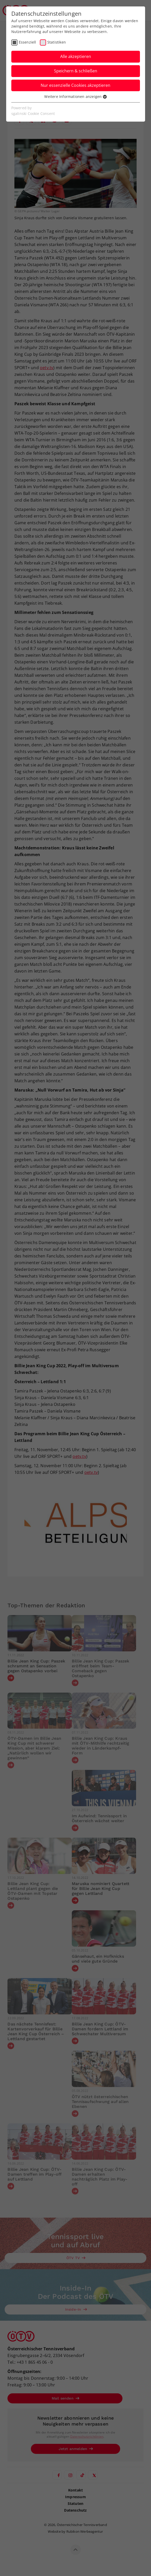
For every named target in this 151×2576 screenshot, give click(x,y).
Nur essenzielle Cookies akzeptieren (75, 85)
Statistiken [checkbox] (56, 42)
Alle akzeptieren (75, 56)
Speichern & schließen (75, 71)
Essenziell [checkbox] (27, 42)
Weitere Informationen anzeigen (75, 96)
